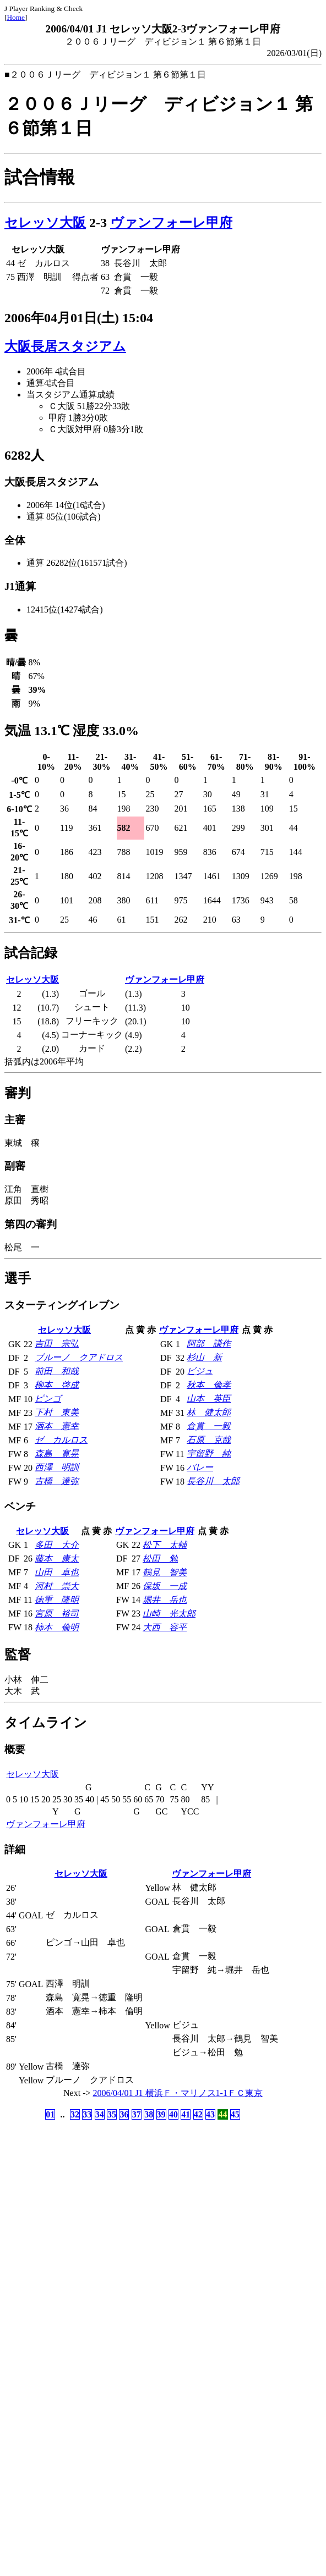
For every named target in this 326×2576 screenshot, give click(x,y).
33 (87, 2114)
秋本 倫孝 (209, 1384)
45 (235, 2114)
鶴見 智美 (165, 1572)
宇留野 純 (209, 1453)
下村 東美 (57, 1412)
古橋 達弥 (57, 1481)
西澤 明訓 (57, 1467)
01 (50, 2114)
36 (123, 2114)
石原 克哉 (209, 1439)
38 (148, 2114)
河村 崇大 (57, 1586)
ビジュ (200, 1371)
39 (161, 2114)
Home (16, 17)
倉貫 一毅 (209, 1426)
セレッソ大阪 (45, 223)
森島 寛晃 (57, 1453)
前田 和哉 (57, 1371)
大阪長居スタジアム (65, 346)
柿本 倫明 (57, 1627)
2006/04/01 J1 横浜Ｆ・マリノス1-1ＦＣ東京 (178, 2093)
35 (111, 2114)
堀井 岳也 (165, 1599)
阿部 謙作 (209, 1343)
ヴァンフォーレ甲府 (171, 223)
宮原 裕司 (57, 1613)
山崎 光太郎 (169, 1613)
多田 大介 (57, 1544)
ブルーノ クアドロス (79, 1357)
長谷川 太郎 (213, 1481)
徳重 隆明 (57, 1599)
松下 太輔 (165, 1544)
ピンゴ (48, 1398)
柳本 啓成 (57, 1384)
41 (185, 2114)
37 (136, 2114)
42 (198, 2114)
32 (74, 2114)
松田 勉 (160, 1558)
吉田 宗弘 (57, 1343)
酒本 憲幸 (57, 1426)
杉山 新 (204, 1357)
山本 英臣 (209, 1398)
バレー (200, 1467)
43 (210, 2114)
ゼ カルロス (61, 1439)
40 (173, 2114)
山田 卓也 (57, 1572)
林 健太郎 (209, 1412)
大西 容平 (165, 1627)
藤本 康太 (57, 1558)
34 (99, 2114)
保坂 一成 (165, 1586)
